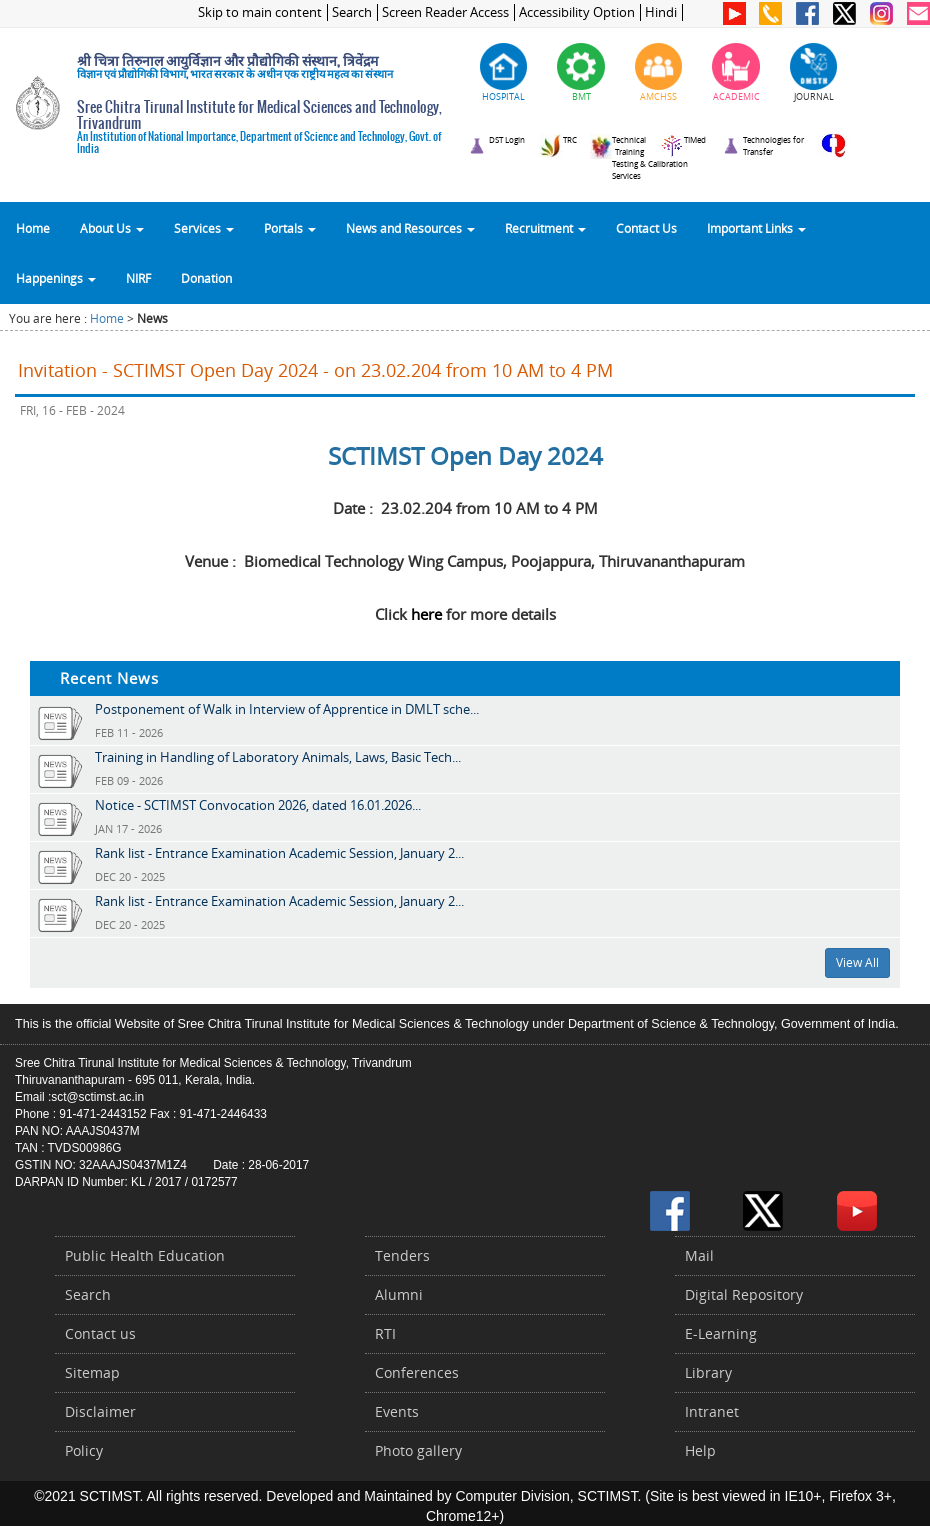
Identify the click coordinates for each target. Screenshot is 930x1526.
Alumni (399, 1294)
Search (352, 12)
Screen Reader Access (445, 12)
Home (33, 228)
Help (700, 1450)
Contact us (100, 1333)
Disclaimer (100, 1411)
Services (204, 228)
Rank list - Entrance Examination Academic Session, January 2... (279, 853)
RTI (385, 1333)
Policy (84, 1450)
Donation (206, 278)
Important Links (756, 228)
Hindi (661, 12)
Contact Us (646, 228)
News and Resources (410, 228)
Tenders (402, 1255)
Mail (699, 1255)
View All (857, 962)
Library (708, 1372)
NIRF (138, 278)
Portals (290, 228)
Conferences (417, 1372)
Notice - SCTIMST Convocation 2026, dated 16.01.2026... (258, 805)
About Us (112, 228)
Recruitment (545, 228)
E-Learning (721, 1333)
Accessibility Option (577, 12)
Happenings (56, 278)
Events (397, 1411)
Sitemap (92, 1372)
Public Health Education (145, 1255)
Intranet (712, 1411)
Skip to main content (260, 12)
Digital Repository (744, 1294)
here (426, 614)
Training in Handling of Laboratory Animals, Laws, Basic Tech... (278, 757)
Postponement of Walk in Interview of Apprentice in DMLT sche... (287, 709)
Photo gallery (418, 1450)
